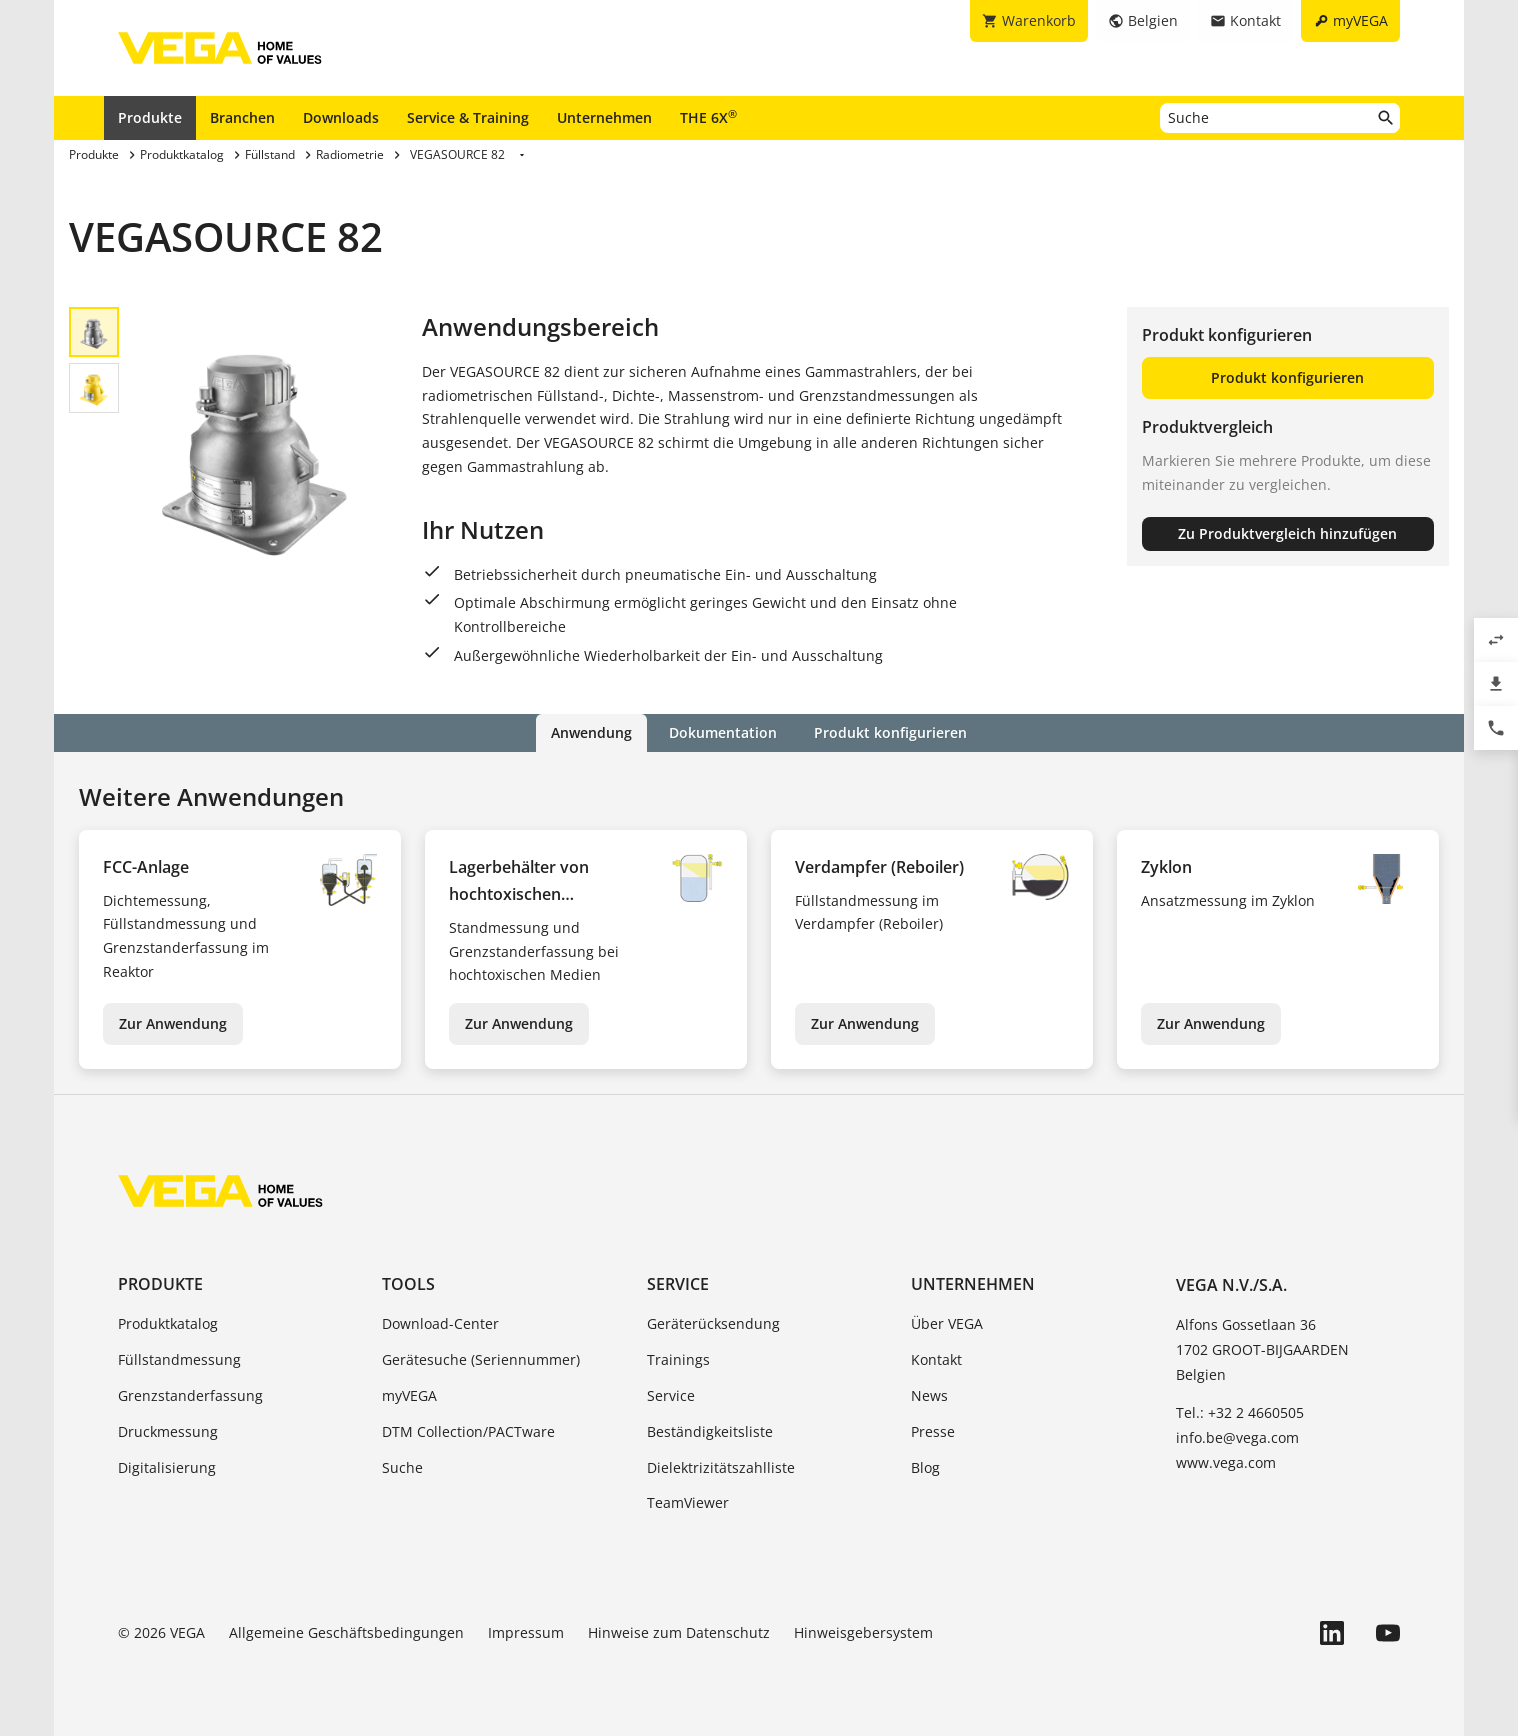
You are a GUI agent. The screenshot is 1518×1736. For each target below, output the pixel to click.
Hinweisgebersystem (863, 1632)
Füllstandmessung (179, 1359)
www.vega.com (1226, 1462)
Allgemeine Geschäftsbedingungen (346, 1632)
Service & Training (468, 117)
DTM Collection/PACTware (468, 1431)
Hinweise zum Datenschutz (679, 1632)
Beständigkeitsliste (710, 1431)
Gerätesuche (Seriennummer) (481, 1359)
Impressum (526, 1632)
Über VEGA (947, 1323)
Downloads (341, 117)
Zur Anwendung (173, 1023)
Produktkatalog (168, 1323)
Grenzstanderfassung (190, 1395)
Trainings (678, 1359)
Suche (402, 1466)
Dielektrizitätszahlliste (721, 1466)
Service (678, 1284)
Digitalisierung (167, 1466)
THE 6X (708, 117)
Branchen (242, 117)
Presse (933, 1431)
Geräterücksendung (713, 1323)
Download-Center (440, 1323)
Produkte (150, 117)
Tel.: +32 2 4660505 (1240, 1411)
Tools (408, 1284)
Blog (925, 1466)
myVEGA (409, 1395)
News (929, 1395)
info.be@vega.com (1237, 1437)
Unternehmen (604, 117)
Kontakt (936, 1359)
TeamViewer (688, 1502)
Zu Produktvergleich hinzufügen (1287, 533)
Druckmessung (168, 1431)
